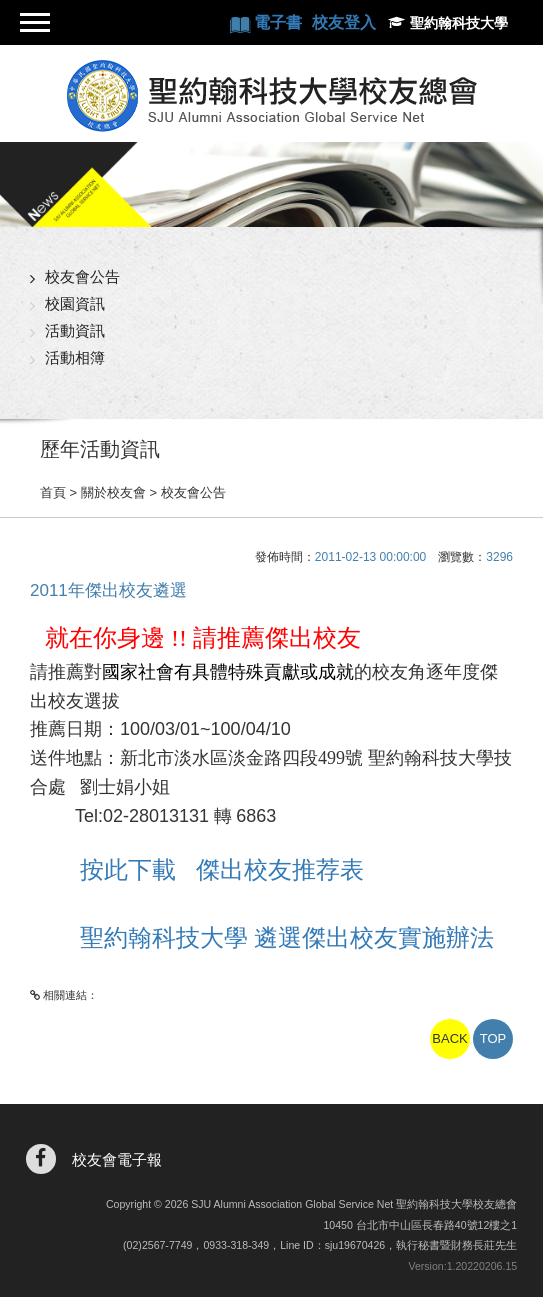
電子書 (280, 22)
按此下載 (138, 869)
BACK (449, 1038)
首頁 (53, 492)
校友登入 (344, 22)
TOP (493, 1038)
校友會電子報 (117, 1159)
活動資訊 (75, 330)
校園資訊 (75, 303)
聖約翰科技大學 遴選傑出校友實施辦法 (287, 938)
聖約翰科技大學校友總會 (272, 96)
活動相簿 (75, 357)
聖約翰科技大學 (459, 23)
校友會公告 (82, 276)
